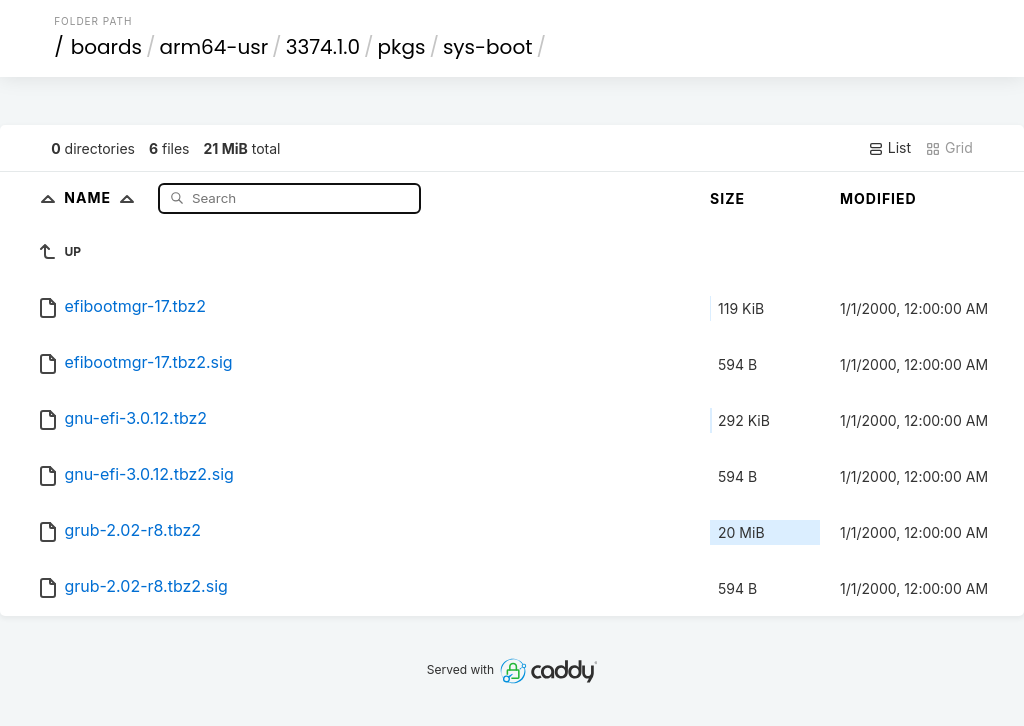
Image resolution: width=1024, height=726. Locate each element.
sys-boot (488, 47)
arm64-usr (214, 47)
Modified (878, 198)
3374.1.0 (323, 47)
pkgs (402, 47)
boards (106, 47)
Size (727, 198)
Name (103, 197)
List (889, 148)
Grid (949, 148)
